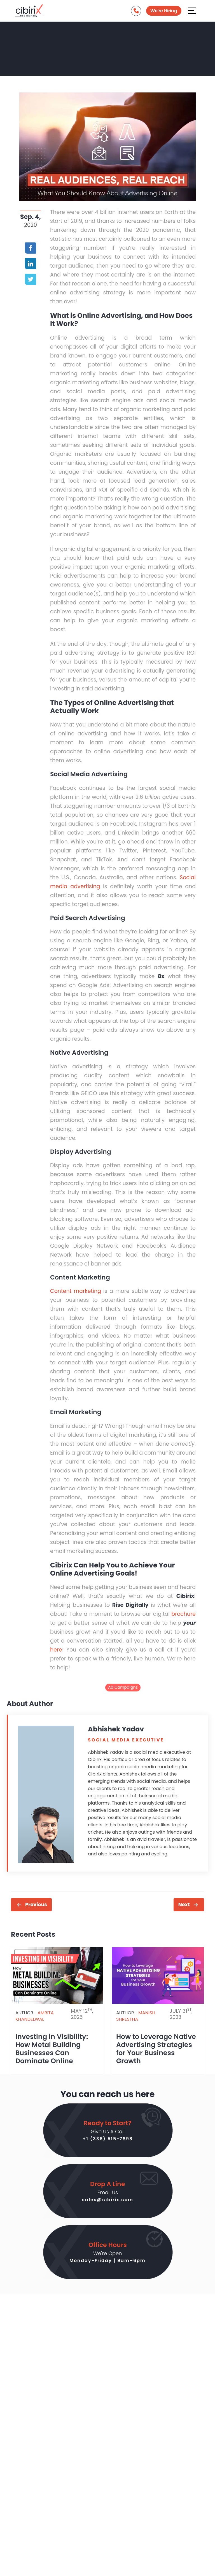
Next (184, 1904)
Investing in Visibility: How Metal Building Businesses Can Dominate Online (51, 2048)
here (56, 1649)
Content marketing (75, 1291)
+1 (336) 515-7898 (108, 2139)
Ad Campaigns (122, 1687)
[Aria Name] (192, 10)
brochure (183, 1614)
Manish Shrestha (135, 2016)
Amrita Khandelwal (34, 2016)
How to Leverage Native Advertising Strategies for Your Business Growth (156, 2048)
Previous (36, 1904)
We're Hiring (163, 11)
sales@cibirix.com (107, 2199)
